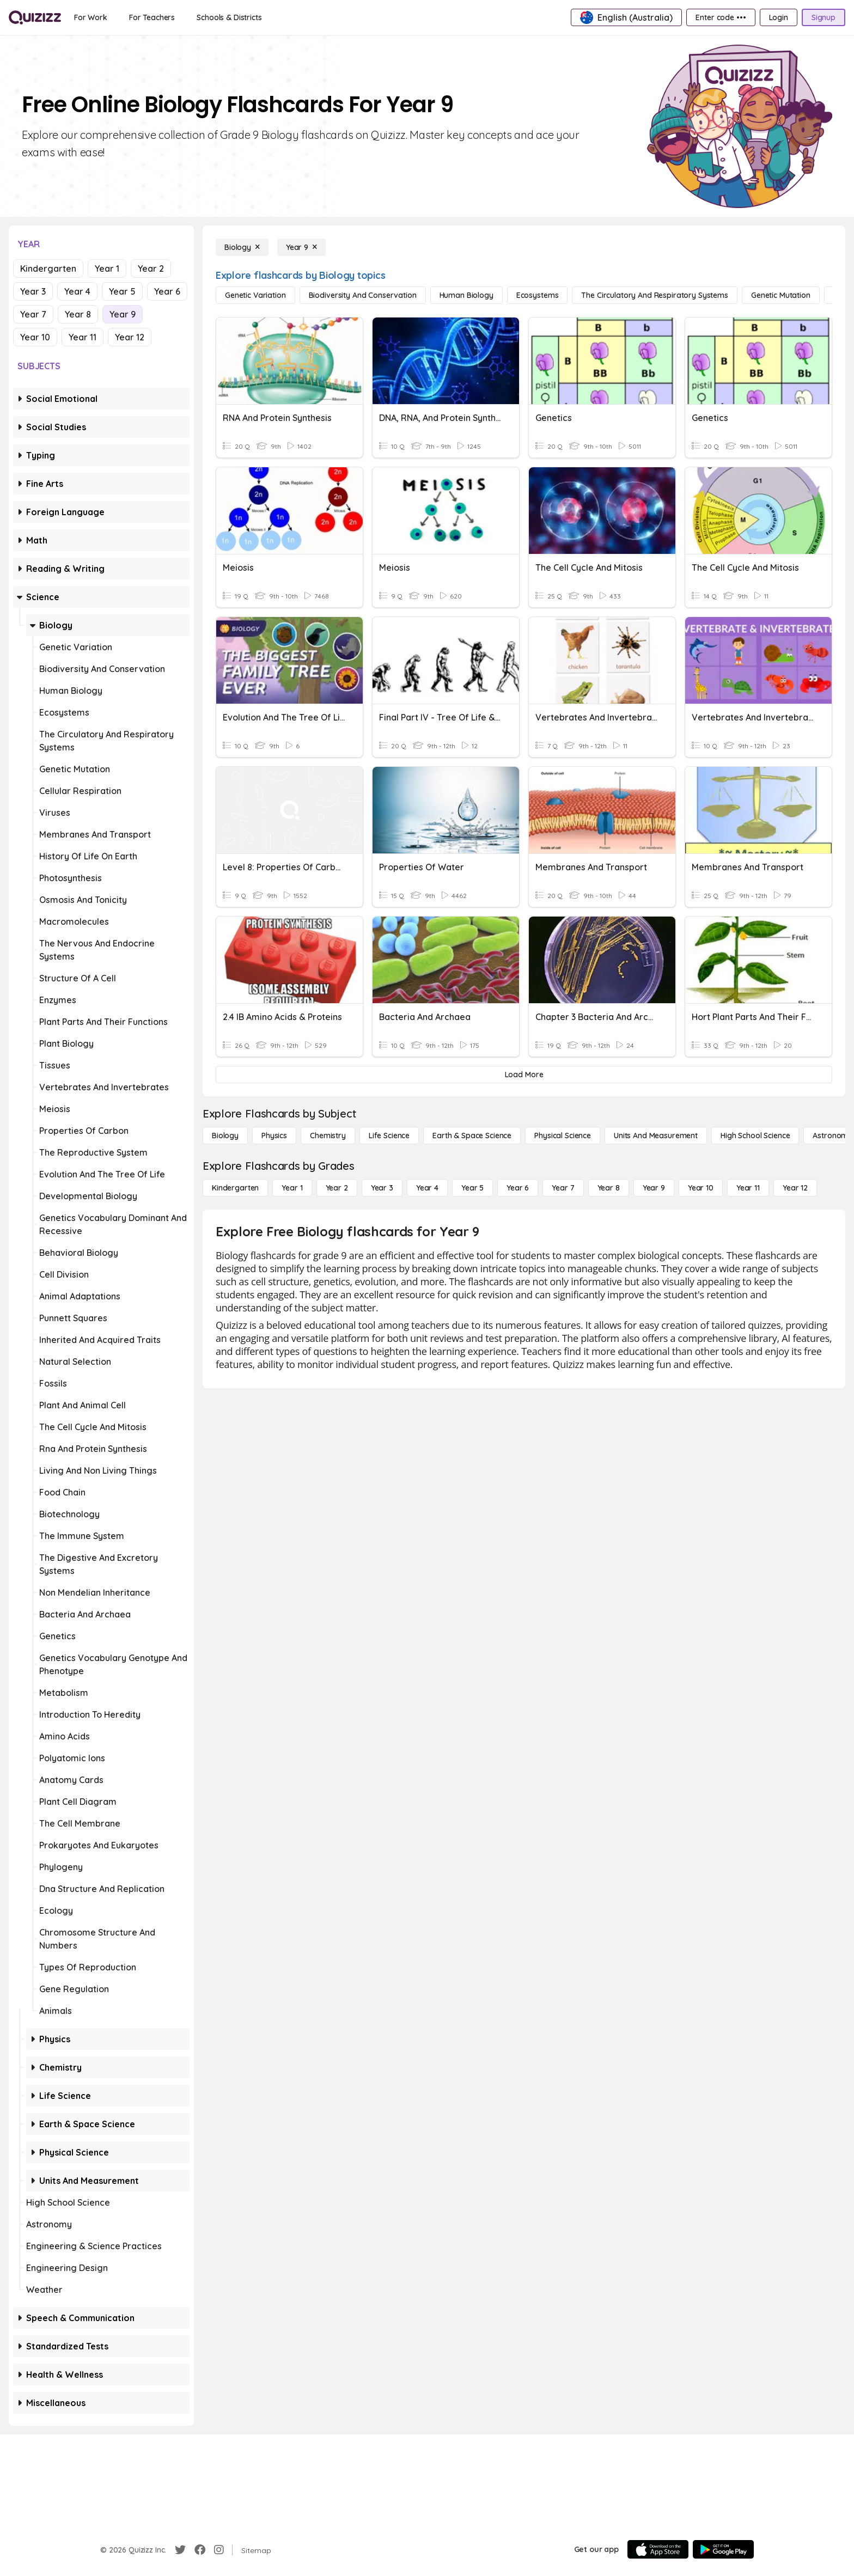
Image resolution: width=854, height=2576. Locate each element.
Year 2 (151, 268)
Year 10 (35, 337)
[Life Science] (389, 1135)
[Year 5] (472, 1188)
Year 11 (82, 337)
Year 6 (167, 291)
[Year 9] (301, 247)
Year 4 (77, 291)
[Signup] (823, 17)
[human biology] (466, 295)
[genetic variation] (255, 295)
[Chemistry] (328, 1135)
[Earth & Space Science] (472, 1135)
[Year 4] (427, 1188)
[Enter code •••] (720, 17)
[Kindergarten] (235, 1188)
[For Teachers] (152, 17)
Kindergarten (48, 268)
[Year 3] (382, 1188)
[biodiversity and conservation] (363, 295)
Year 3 (33, 291)
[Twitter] (180, 2550)
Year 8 (78, 314)
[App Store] (657, 2549)
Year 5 (122, 291)
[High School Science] (755, 1135)
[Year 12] (795, 1188)
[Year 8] (608, 1188)
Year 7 (33, 314)
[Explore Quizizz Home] (35, 17)
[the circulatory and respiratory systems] (654, 295)
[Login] (778, 17)
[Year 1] (292, 1188)
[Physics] (274, 1135)
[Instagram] (219, 2550)
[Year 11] (748, 1188)
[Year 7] (562, 1188)
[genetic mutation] (781, 295)
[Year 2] (336, 1188)
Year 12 (129, 337)
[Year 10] (701, 1188)
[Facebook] (199, 2550)
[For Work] (90, 17)
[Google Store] (723, 2549)
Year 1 (107, 268)
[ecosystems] (537, 295)
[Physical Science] (562, 1135)
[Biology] (242, 247)
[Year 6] (517, 1188)
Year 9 (122, 314)
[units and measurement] (656, 1135)
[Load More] (524, 1074)
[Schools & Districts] (229, 17)
